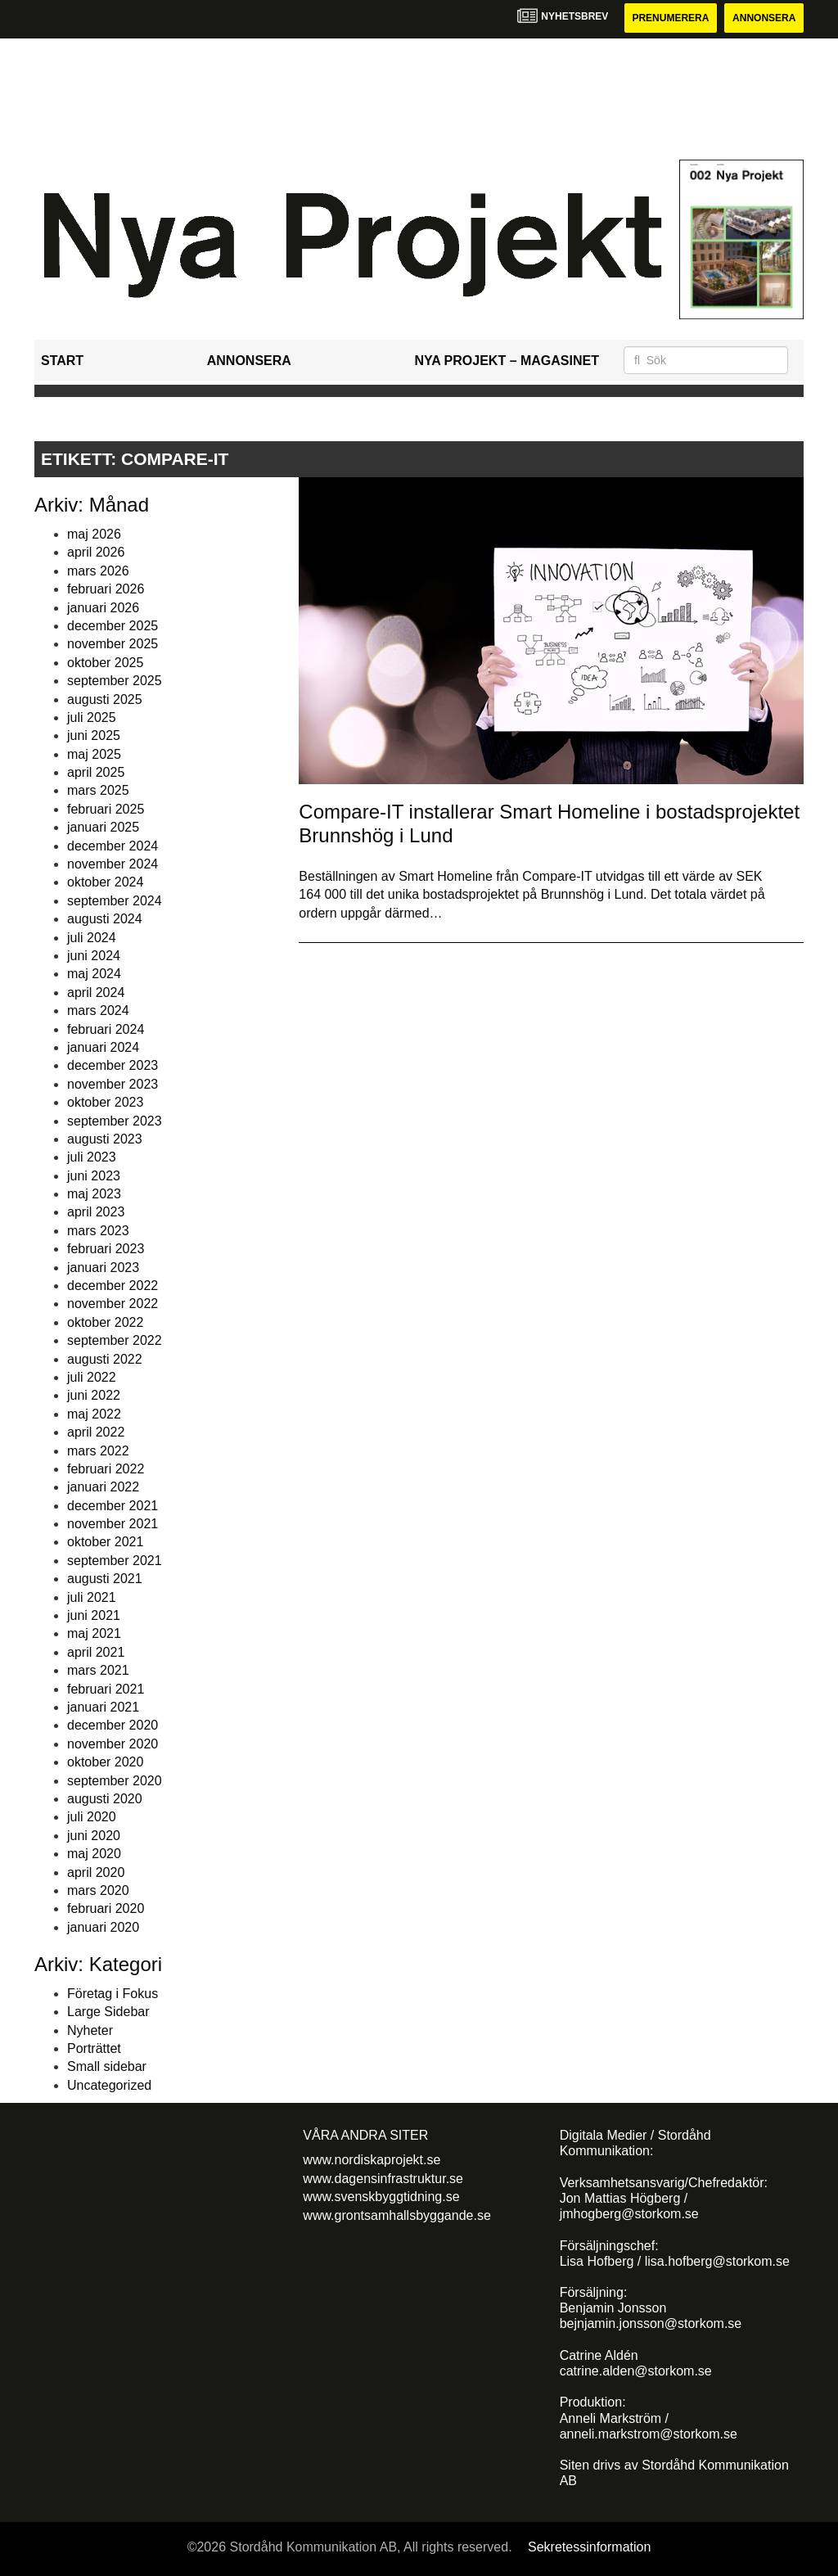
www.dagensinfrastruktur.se (383, 2179)
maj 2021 (94, 1633)
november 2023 (112, 1084)
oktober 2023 (105, 1102)
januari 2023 (103, 1267)
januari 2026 (103, 608)
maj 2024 (94, 974)
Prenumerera (670, 18)
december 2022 (112, 1286)
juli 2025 (91, 717)
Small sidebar (106, 2066)
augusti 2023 (104, 1139)
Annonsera (763, 18)
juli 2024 (91, 938)
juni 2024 (93, 956)
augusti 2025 (104, 699)
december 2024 (112, 846)
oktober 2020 (105, 1762)
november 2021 (112, 1524)
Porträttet (94, 2048)
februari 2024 (105, 1029)
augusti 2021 (104, 1579)
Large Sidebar (108, 2012)
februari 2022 (105, 1469)
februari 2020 (105, 1908)
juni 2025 (93, 735)
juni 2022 (93, 1395)
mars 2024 (98, 1010)
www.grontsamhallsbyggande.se (396, 2215)
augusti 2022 (104, 1359)
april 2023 (95, 1212)
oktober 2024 (105, 882)
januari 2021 (103, 1707)
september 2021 (114, 1561)
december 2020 (112, 1725)
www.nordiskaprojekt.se (371, 2160)
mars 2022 (98, 1451)
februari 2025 (105, 809)
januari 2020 (103, 1927)
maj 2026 (94, 534)
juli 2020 (91, 1817)
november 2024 (112, 864)
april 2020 (95, 1872)
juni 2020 (93, 1836)
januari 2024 (103, 1047)
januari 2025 (103, 827)
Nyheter (90, 2030)
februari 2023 (105, 1249)
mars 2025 (98, 790)
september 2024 (114, 901)
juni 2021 (93, 1615)
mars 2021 (98, 1670)
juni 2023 (93, 1176)
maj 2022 (94, 1414)
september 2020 (114, 1781)
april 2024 (95, 992)
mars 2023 (98, 1231)
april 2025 (95, 772)
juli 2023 (91, 1157)
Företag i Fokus (112, 1994)
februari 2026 (105, 589)
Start (62, 361)
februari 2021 (105, 1689)
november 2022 (112, 1304)
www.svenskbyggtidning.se (381, 2197)
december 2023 (112, 1065)
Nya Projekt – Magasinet (506, 361)
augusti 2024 (104, 919)
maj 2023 (94, 1194)
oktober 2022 (105, 1322)
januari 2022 (103, 1487)
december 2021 (112, 1506)
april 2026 (95, 552)
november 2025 (112, 644)
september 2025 (114, 681)
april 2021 (95, 1652)
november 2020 (112, 1744)
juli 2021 (91, 1597)
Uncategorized (109, 2085)
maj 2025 (94, 754)
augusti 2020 (104, 1799)
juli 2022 (91, 1377)
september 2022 (114, 1340)
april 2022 (95, 1432)
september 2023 (114, 1121)
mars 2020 (98, 1890)
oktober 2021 (105, 1542)
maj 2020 (94, 1854)
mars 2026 (98, 571)
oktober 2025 (105, 663)
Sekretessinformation (589, 2547)
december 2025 (112, 626)
